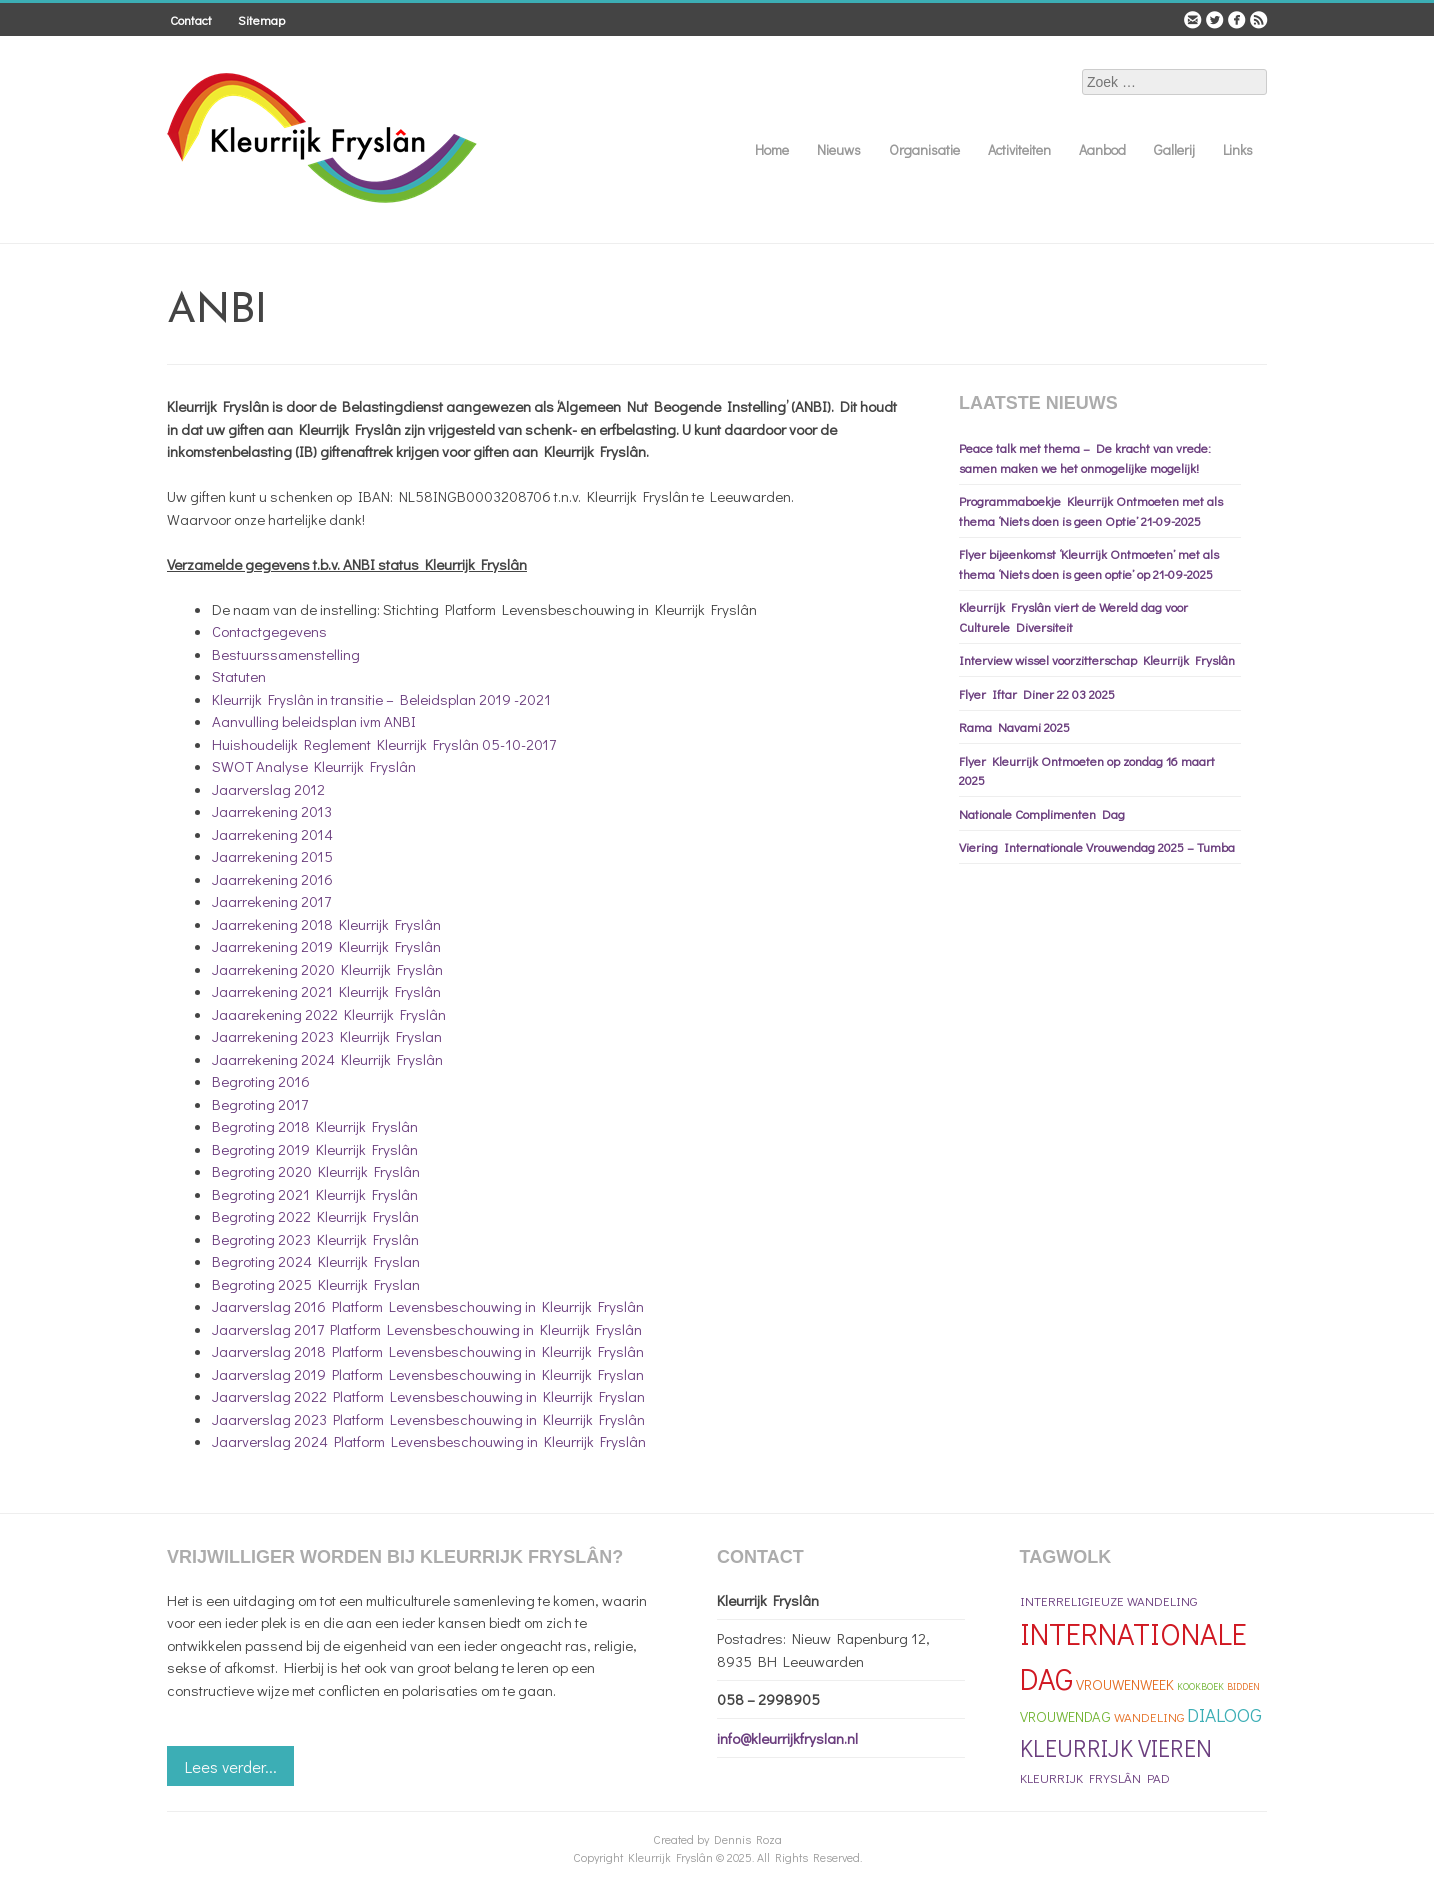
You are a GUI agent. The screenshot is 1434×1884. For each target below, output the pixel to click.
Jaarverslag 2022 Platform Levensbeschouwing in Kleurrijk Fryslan (428, 1396)
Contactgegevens (269, 631)
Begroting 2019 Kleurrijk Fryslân (315, 1149)
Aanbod (1102, 149)
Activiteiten (1019, 149)
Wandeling (1149, 1716)
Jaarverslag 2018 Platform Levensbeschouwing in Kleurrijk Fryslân (428, 1351)
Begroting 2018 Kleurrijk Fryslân (315, 1126)
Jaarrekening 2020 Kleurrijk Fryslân (327, 969)
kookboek (1200, 1686)
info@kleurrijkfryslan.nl (787, 1738)
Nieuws (839, 149)
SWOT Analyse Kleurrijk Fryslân (314, 766)
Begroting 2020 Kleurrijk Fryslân (316, 1171)
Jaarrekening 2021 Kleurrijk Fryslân (326, 991)
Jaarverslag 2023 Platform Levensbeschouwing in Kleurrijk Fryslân (428, 1419)
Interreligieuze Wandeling (1108, 1600)
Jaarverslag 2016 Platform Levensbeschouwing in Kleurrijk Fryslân (428, 1306)
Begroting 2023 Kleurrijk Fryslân (315, 1239)
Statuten (239, 676)
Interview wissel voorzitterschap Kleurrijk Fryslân (1097, 659)
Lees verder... (231, 1766)
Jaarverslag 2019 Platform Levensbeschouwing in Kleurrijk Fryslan (428, 1374)
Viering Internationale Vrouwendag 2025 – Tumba (1097, 846)
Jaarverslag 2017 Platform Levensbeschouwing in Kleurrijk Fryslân (427, 1329)
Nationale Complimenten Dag (1042, 813)
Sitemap (261, 19)
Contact (191, 19)
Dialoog (1224, 1714)
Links (1238, 149)
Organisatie (924, 149)
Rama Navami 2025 (1014, 726)
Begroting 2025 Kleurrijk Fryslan (316, 1284)
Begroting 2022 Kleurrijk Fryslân (315, 1216)
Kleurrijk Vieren (1116, 1747)
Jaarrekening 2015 (272, 856)
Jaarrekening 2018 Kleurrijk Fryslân (326, 924)
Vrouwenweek (1125, 1684)
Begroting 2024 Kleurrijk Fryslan (316, 1261)
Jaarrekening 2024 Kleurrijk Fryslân (327, 1059)
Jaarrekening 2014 (272, 834)
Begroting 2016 (261, 1081)
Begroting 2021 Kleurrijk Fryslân (315, 1194)
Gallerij (1174, 149)
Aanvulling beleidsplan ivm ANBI (314, 721)
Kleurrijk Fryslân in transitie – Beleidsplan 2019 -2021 (381, 699)
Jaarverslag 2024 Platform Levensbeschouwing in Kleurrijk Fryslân (429, 1441)
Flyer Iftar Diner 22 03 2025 (1037, 693)
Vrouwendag (1065, 1716)
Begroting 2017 (260, 1104)
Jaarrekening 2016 (272, 879)
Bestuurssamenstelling (286, 654)
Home (772, 149)
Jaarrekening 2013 (272, 811)
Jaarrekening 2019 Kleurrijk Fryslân (326, 946)
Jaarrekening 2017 (271, 901)
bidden (1243, 1686)
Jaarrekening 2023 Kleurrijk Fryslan (327, 1036)
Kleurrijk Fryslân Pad (1095, 1777)
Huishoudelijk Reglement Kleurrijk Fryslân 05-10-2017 (384, 744)
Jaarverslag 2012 (268, 789)
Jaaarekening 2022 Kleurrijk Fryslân (329, 1014)
